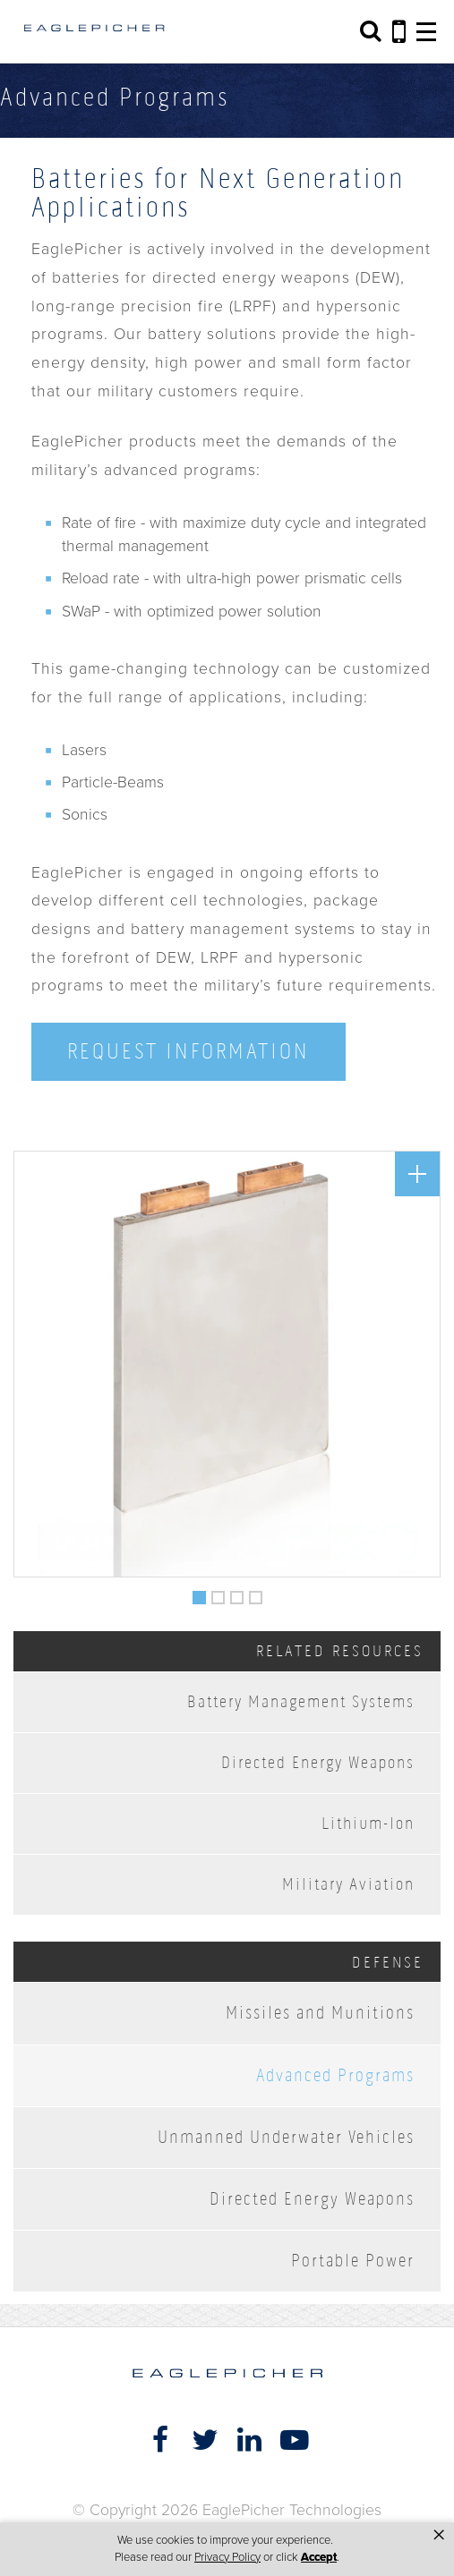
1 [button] (199, 1593)
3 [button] (237, 1593)
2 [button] (218, 1593)
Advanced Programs (335, 2075)
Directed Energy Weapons (318, 1762)
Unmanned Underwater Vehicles (286, 2137)
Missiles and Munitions (320, 2012)
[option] (227, 1364)
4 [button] (256, 1593)
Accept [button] (319, 2557)
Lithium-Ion (368, 1823)
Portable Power (353, 2260)
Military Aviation (348, 1884)
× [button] (439, 2535)
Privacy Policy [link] (227, 2557)
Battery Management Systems (301, 1701)
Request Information (188, 1051)
